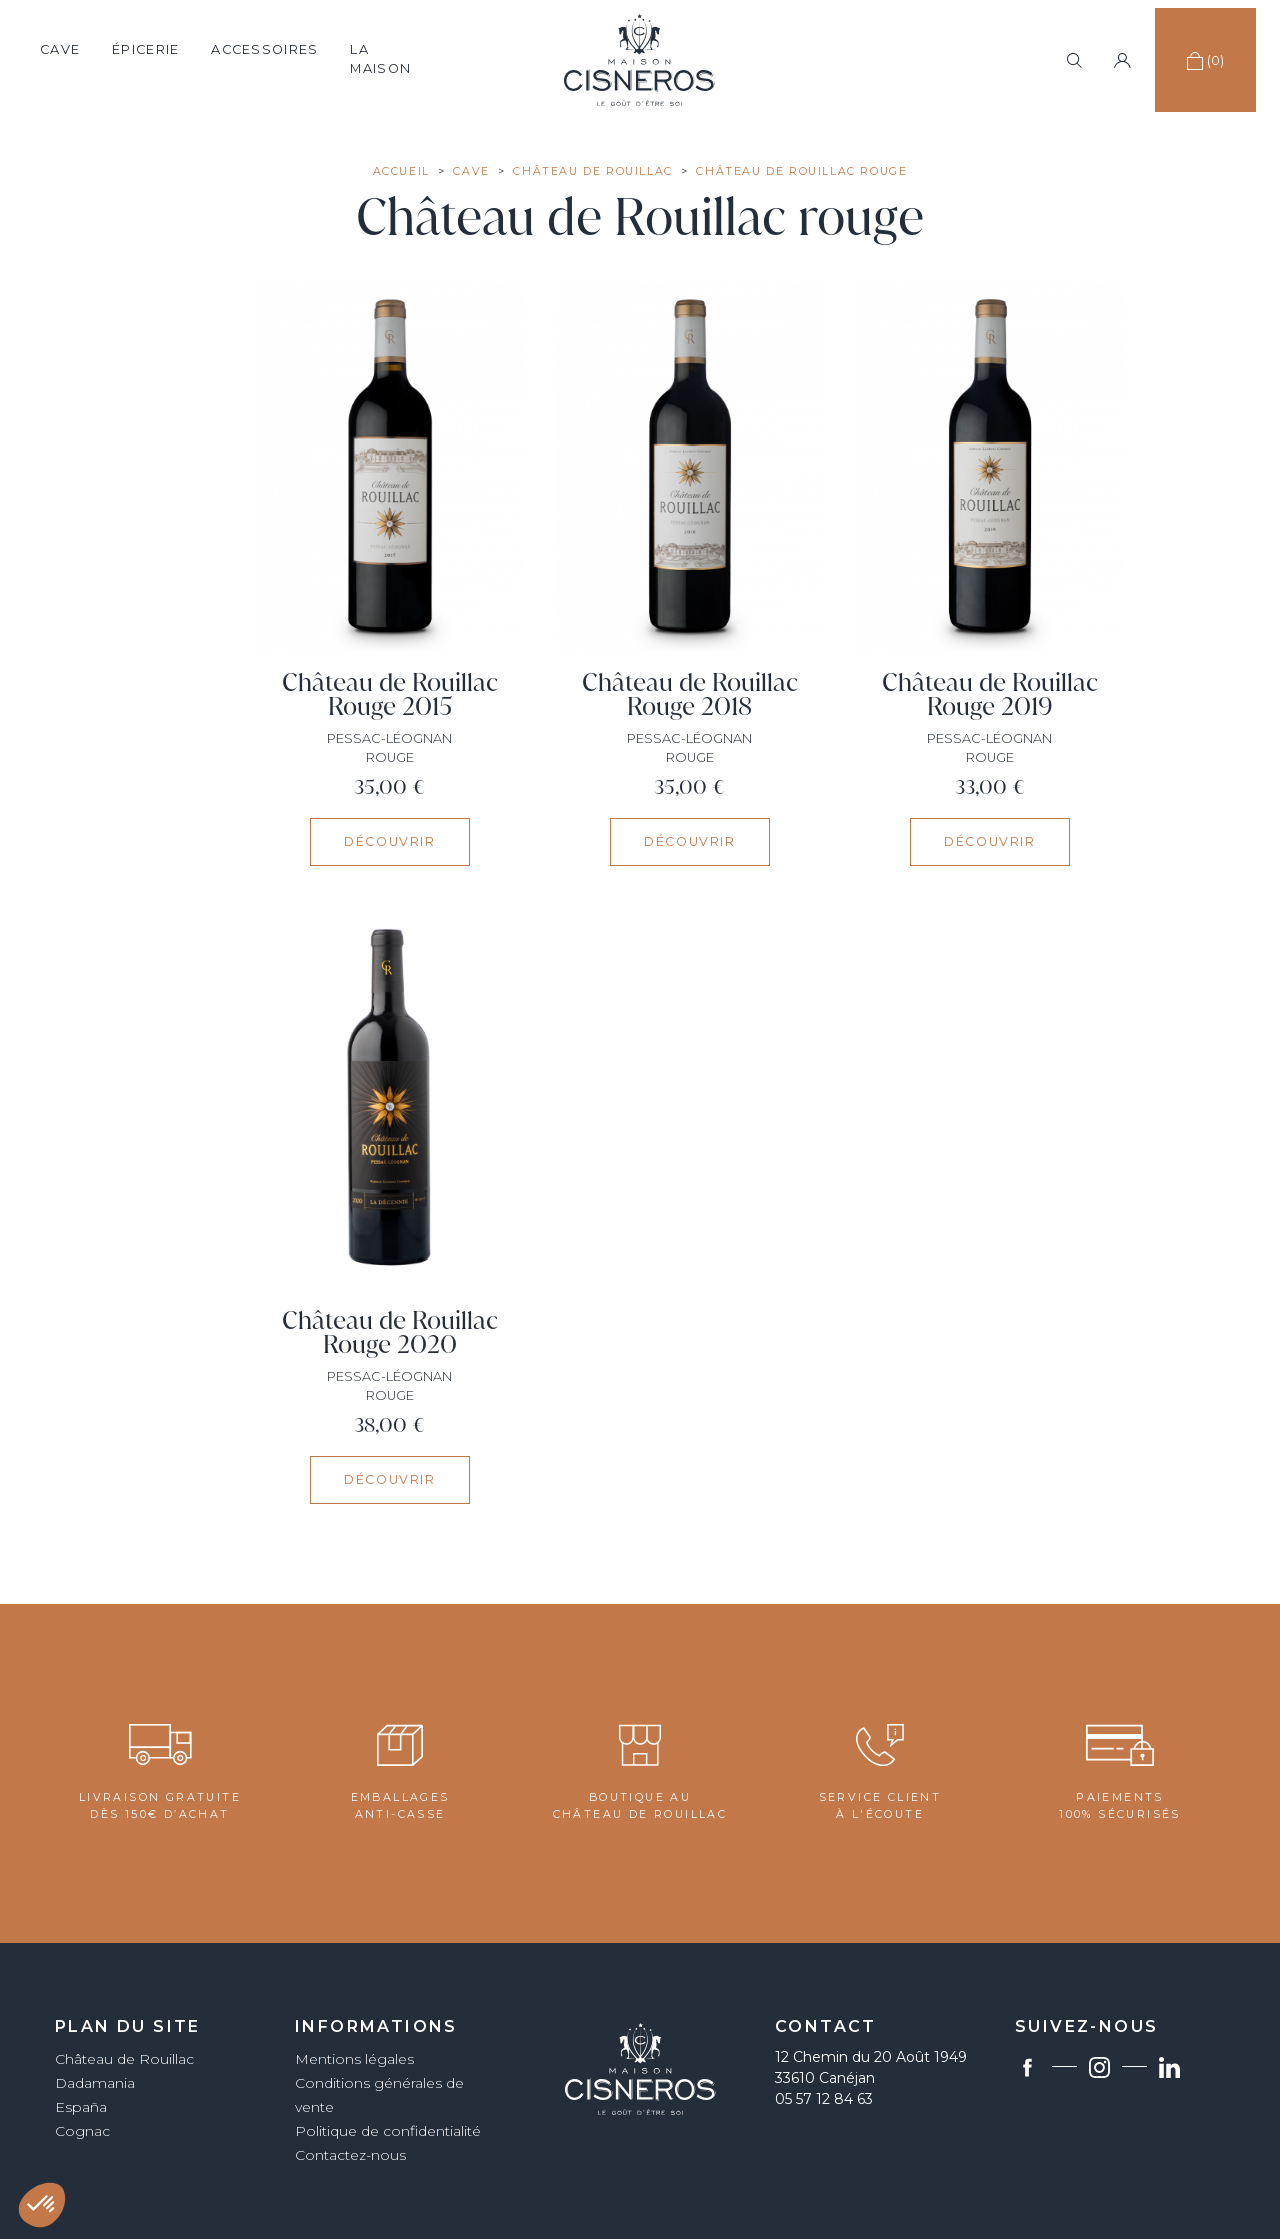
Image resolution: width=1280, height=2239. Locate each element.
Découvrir (389, 841)
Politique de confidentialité (388, 2131)
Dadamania (95, 2083)
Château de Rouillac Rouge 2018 (690, 694)
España (81, 2107)
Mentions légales (354, 2059)
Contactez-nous (350, 2155)
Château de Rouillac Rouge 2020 (390, 1332)
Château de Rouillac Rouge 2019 (990, 694)
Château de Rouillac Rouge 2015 (390, 694)
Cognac (82, 2131)
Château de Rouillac (124, 2059)
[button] (42, 2205)
